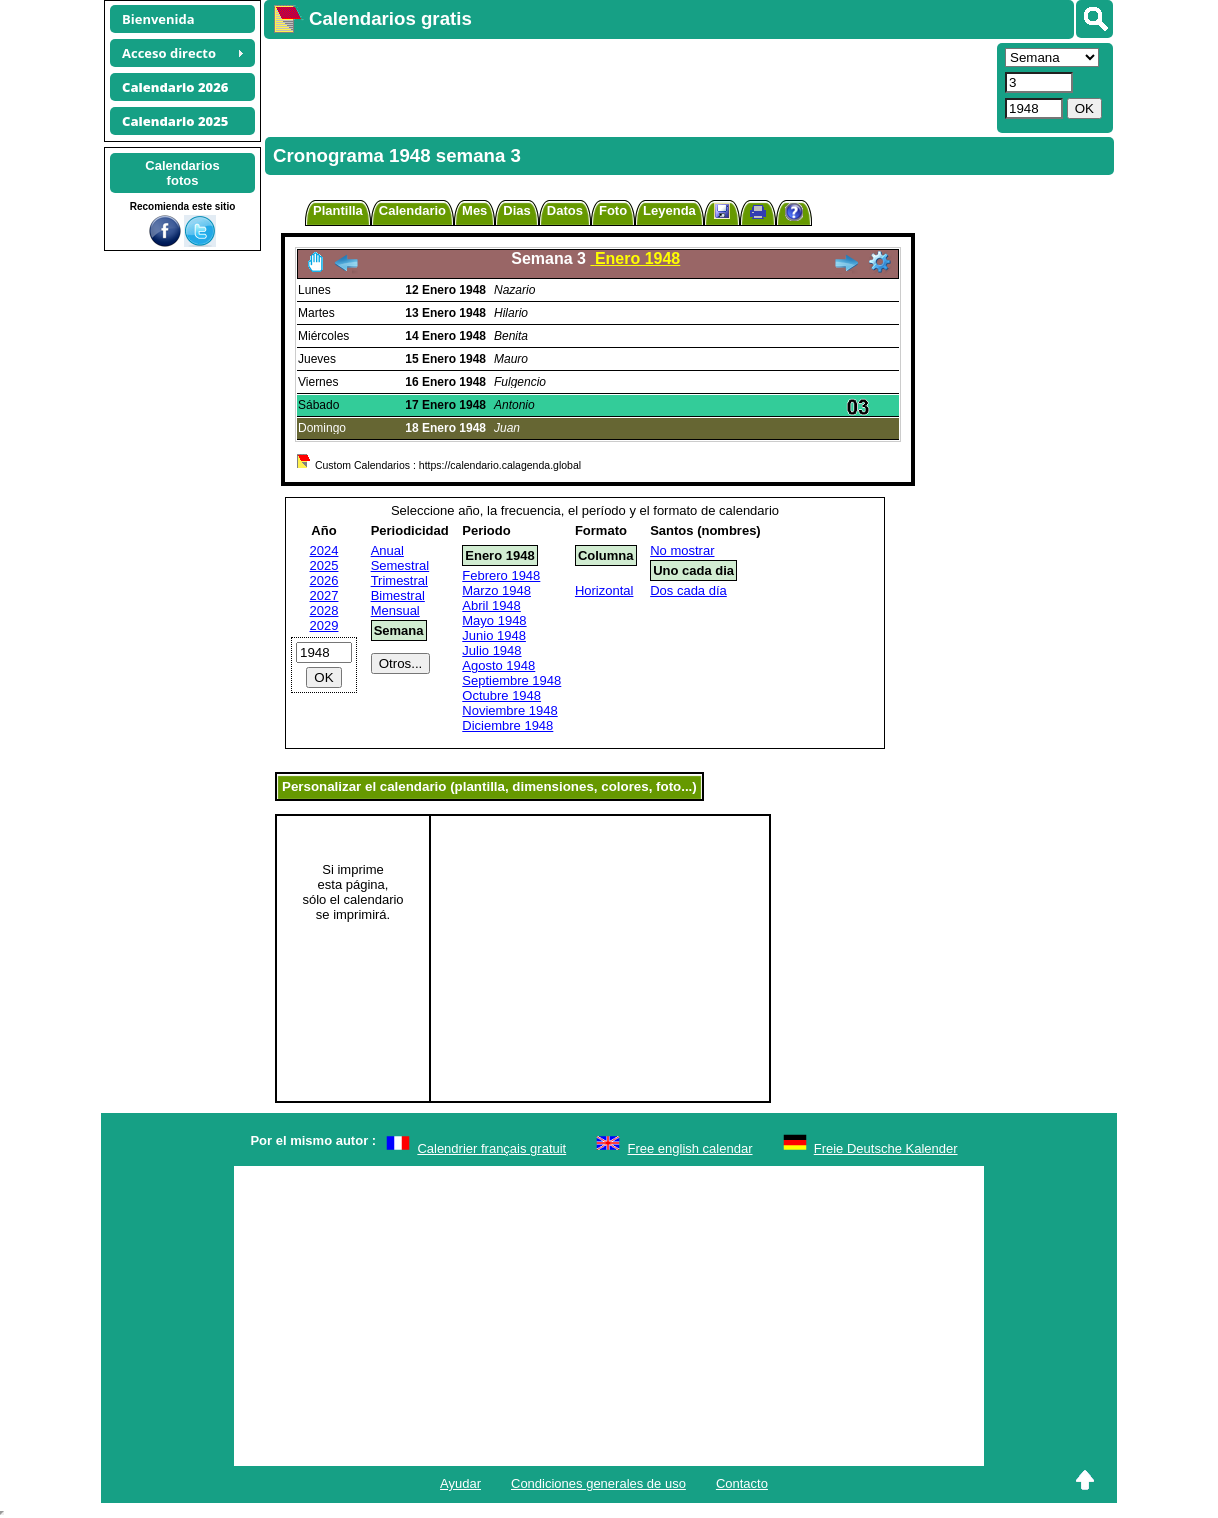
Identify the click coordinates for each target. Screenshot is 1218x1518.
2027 (324, 595)
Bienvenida (158, 19)
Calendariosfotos (182, 173)
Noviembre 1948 (509, 710)
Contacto (742, 1483)
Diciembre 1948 (507, 725)
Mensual (395, 610)
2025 (324, 565)
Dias (516, 210)
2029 (324, 625)
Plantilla (338, 210)
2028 (324, 610)
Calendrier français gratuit (491, 1148)
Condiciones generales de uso (598, 1483)
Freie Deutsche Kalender (886, 1148)
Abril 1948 (491, 605)
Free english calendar (689, 1148)
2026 (324, 580)
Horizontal (604, 590)
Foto (613, 210)
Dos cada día (688, 590)
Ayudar (460, 1483)
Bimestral (398, 595)
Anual (387, 550)
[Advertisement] (628, 86)
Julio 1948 (491, 650)
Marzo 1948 (496, 590)
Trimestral (399, 580)
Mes (474, 210)
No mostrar (682, 550)
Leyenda (669, 210)
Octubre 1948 (501, 695)
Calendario (412, 210)
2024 (324, 550)
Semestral (400, 565)
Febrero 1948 (501, 575)
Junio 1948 (494, 635)
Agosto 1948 (498, 665)
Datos (565, 210)
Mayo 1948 (494, 620)
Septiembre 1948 (511, 680)
